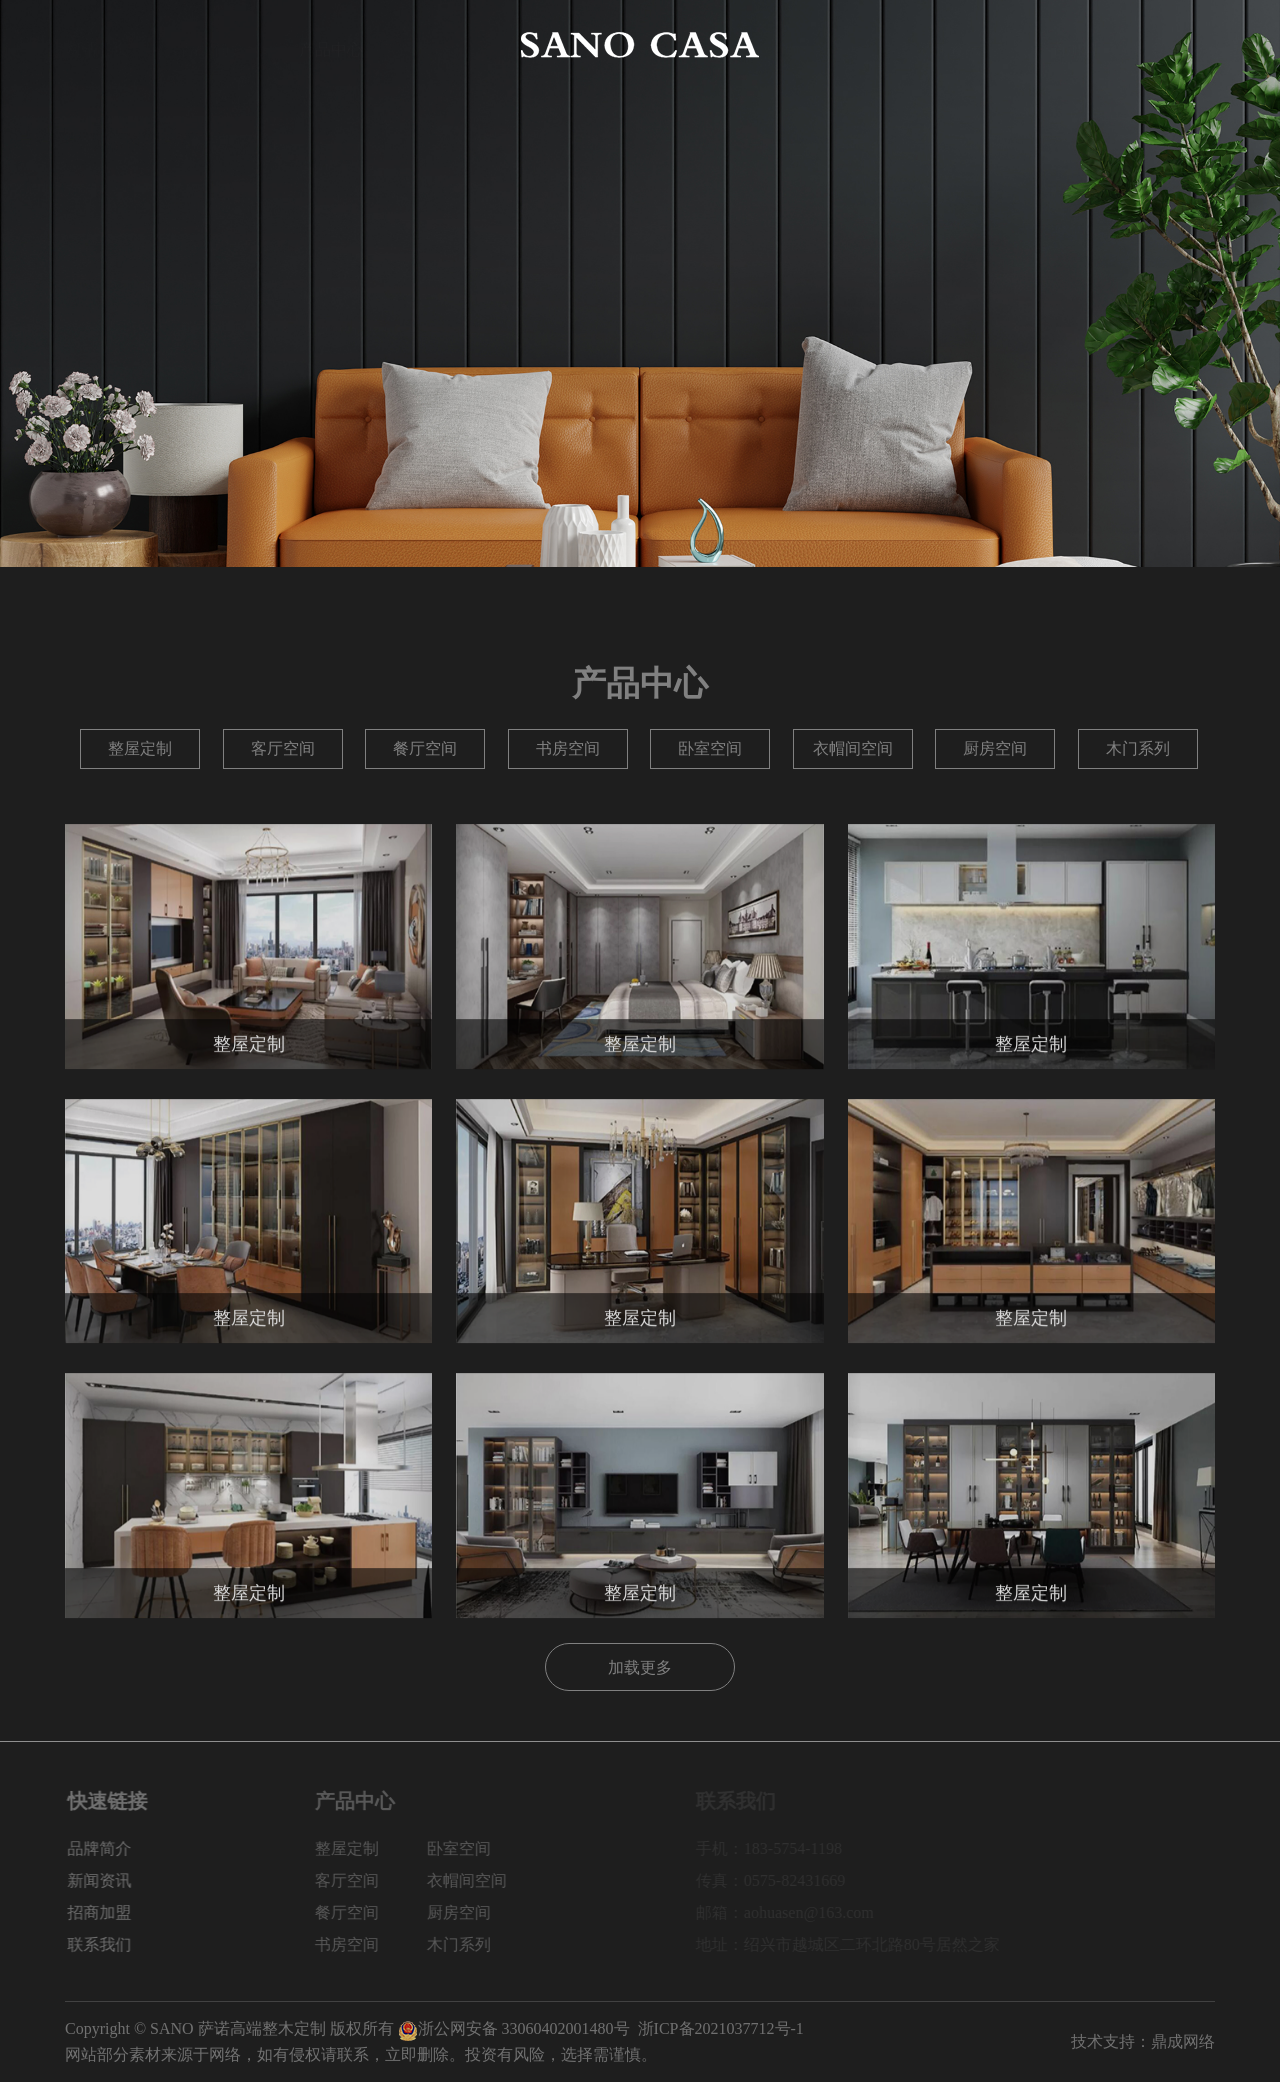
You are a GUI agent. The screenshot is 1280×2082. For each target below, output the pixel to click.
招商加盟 (1066, 44)
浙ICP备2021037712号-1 (721, 2028)
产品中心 (331, 44)
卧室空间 (710, 748)
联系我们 (1183, 44)
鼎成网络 (1183, 2041)
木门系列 (1138, 748)
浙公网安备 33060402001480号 (514, 2028)
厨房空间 (995, 748)
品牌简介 (214, 44)
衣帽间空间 (853, 748)
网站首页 (97, 44)
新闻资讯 (949, 44)
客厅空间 (283, 748)
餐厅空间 (425, 748)
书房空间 (568, 748)
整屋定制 (140, 748)
